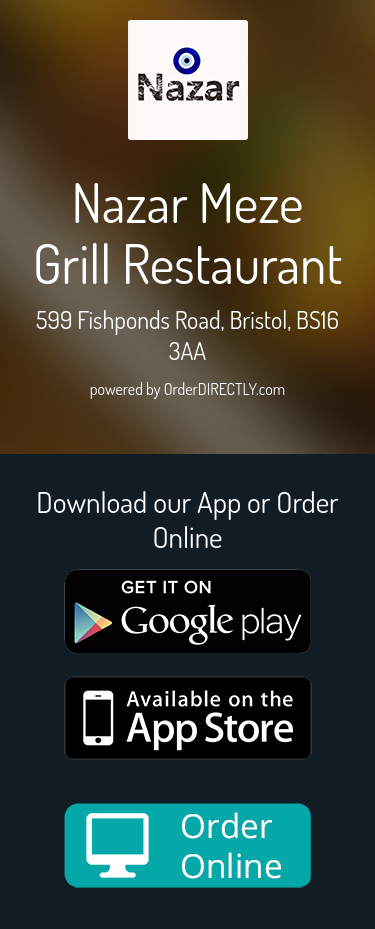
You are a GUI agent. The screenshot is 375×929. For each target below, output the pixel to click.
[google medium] (188, 611)
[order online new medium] (188, 845)
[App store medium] (188, 718)
